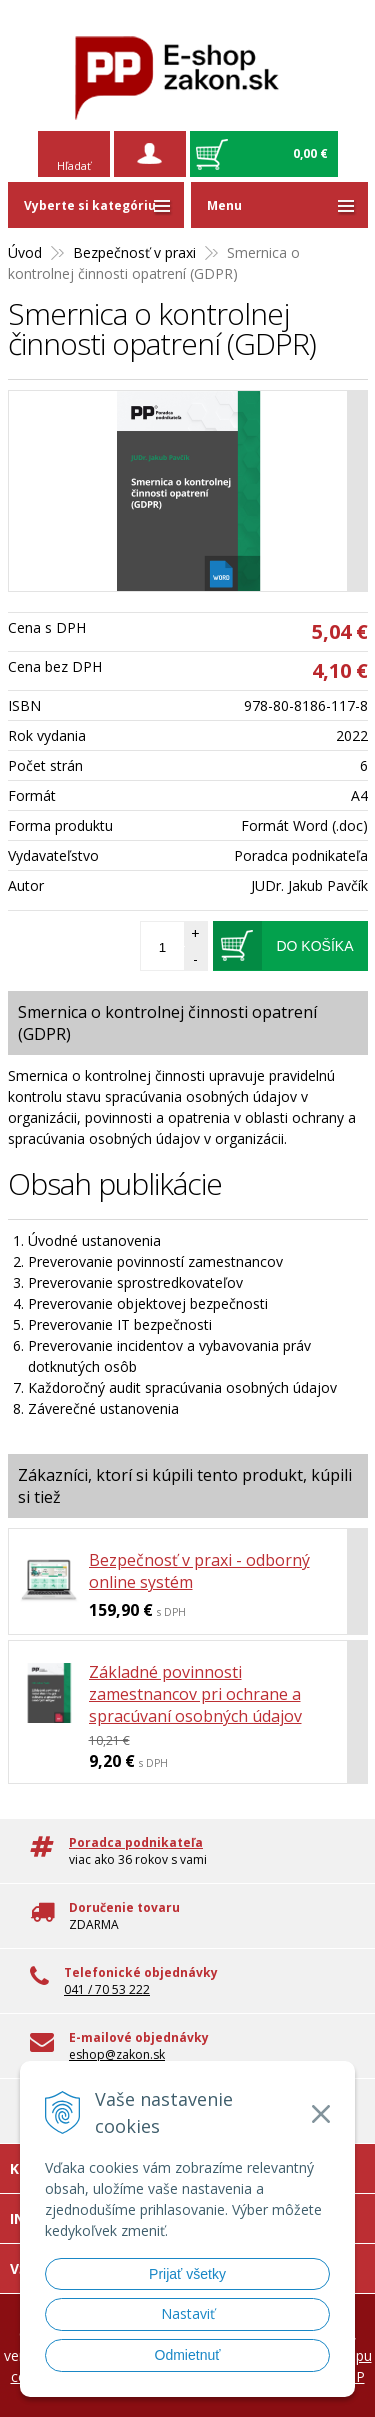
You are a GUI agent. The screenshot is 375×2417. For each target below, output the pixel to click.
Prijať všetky (187, 2274)
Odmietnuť (188, 2355)
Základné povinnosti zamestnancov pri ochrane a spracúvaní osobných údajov (195, 1694)
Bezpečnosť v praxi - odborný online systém (199, 1571)
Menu (224, 205)
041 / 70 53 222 (107, 1989)
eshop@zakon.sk (117, 2054)
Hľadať (74, 165)
